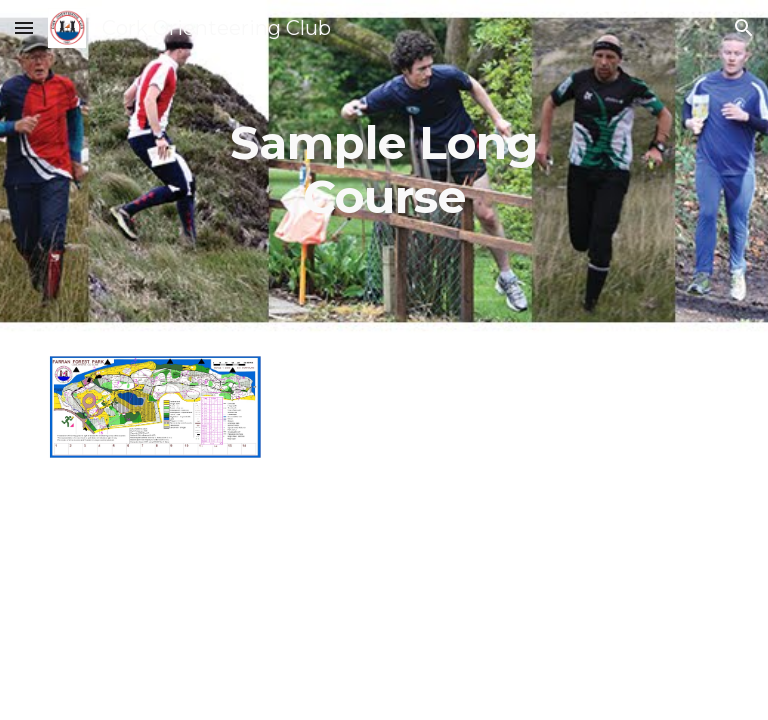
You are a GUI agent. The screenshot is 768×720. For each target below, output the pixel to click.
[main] (384, 170)
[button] (24, 27)
